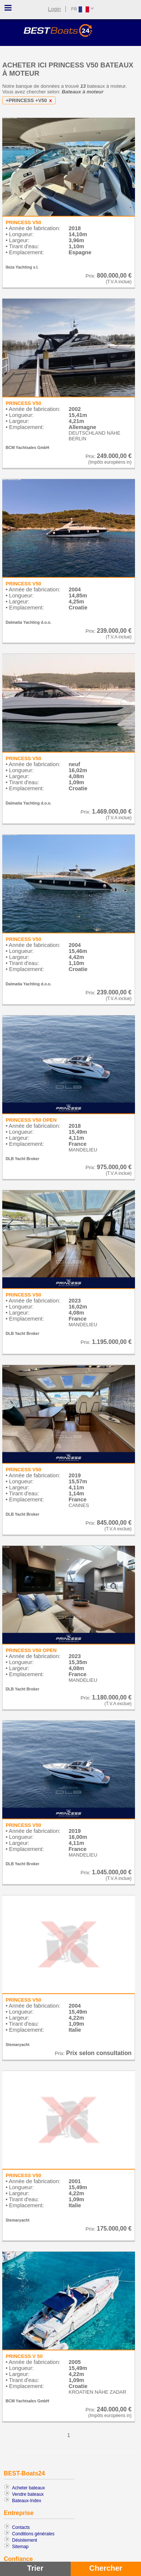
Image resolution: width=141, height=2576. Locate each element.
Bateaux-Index (26, 2500)
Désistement (24, 2540)
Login (54, 9)
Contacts (21, 2527)
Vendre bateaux (28, 2494)
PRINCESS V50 (23, 222)
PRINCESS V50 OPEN (31, 1120)
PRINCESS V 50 (24, 2356)
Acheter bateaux (28, 2487)
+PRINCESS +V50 (30, 100)
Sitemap (20, 2546)
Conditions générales (33, 2533)
